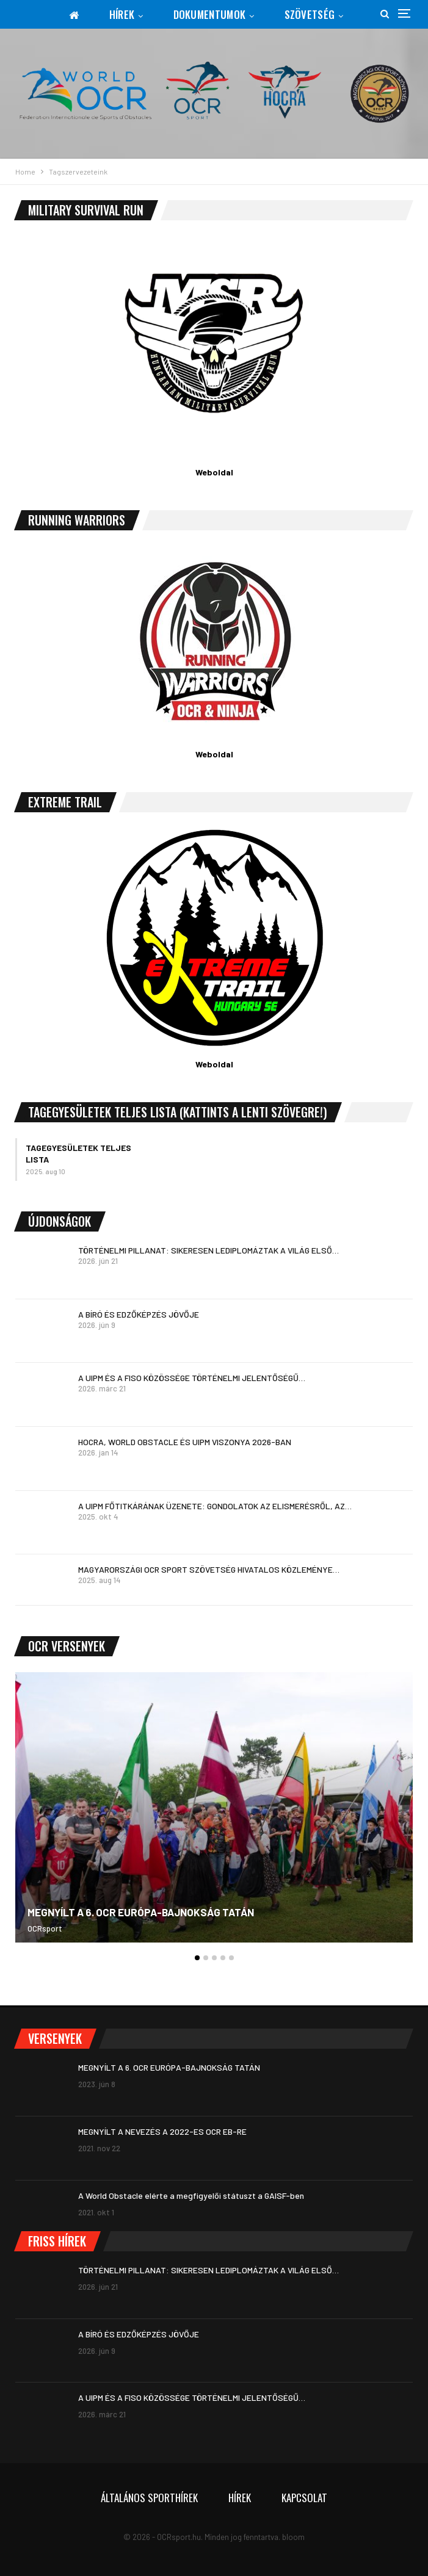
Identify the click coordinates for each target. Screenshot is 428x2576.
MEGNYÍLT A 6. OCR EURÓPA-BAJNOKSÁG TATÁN (140, 1912)
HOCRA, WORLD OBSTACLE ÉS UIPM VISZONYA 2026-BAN (184, 1442)
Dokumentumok (209, 14)
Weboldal (214, 472)
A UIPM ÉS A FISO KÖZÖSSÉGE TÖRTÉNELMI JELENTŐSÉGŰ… (191, 1378)
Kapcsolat (304, 2497)
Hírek (122, 14)
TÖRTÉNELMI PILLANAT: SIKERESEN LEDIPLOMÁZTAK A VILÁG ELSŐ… (208, 1250)
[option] (214, 1813)
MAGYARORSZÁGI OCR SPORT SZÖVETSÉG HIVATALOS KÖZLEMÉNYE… (208, 1569)
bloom (293, 2537)
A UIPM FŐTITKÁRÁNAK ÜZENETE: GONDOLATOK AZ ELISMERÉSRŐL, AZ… (215, 1506)
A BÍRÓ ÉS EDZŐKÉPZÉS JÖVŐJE (138, 1314)
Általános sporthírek (149, 2497)
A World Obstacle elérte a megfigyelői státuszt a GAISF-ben (191, 2195)
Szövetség (310, 14)
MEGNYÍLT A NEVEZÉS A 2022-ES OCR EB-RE (162, 2131)
